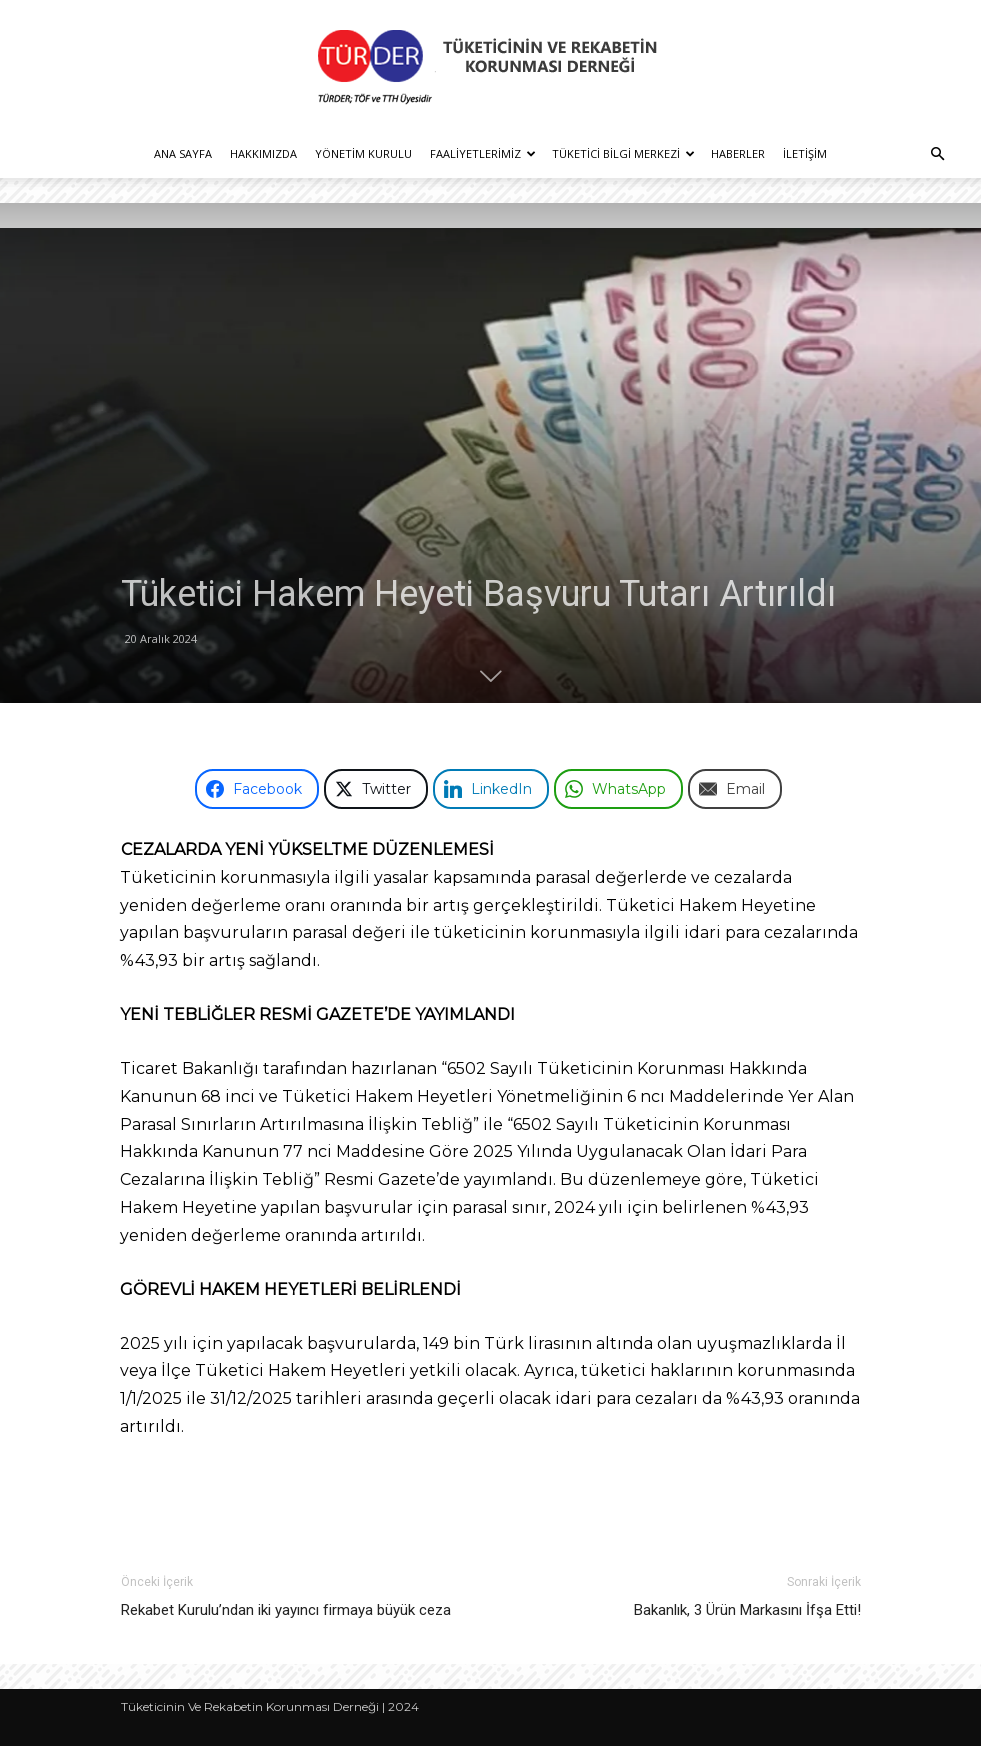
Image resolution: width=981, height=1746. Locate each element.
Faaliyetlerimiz (483, 153)
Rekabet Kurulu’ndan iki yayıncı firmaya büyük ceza (286, 1610)
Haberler (738, 153)
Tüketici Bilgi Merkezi (623, 153)
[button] (937, 154)
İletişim (805, 153)
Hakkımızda (263, 153)
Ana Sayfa (183, 153)
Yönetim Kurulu (363, 153)
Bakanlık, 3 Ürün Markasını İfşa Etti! (747, 1610)
